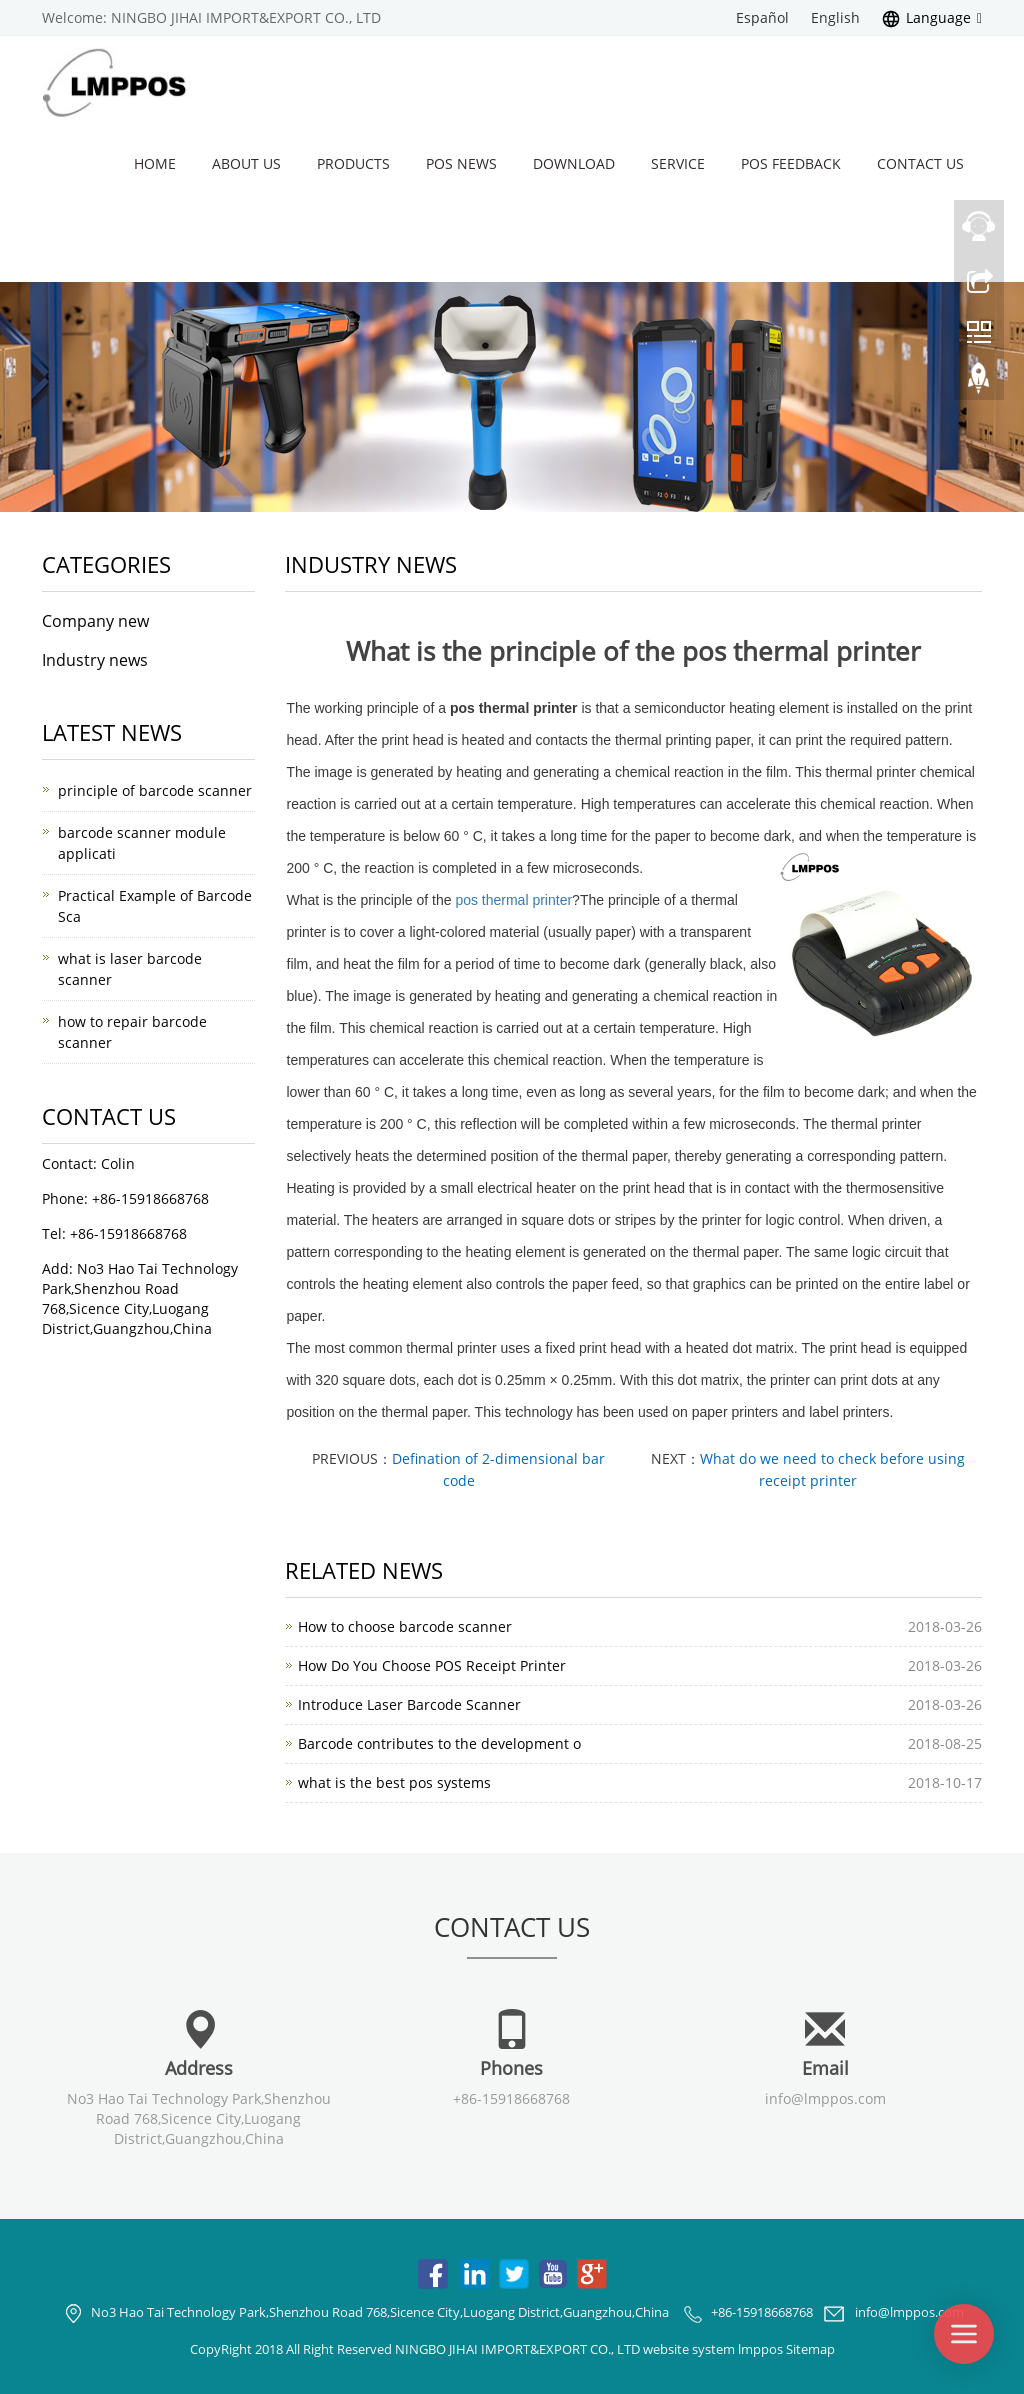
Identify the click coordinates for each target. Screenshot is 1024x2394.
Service (678, 163)
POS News (461, 163)
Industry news (95, 660)
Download (574, 163)
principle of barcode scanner (155, 790)
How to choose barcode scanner (405, 1626)
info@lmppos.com (825, 2098)
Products (353, 163)
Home (155, 163)
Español (762, 17)
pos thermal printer (513, 900)
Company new (95, 621)
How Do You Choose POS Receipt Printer (432, 1665)
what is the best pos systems (394, 1782)
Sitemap (810, 2349)
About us (246, 163)
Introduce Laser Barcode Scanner (409, 1704)
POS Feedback (791, 163)
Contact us (920, 163)
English (835, 17)
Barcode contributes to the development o (439, 1743)
